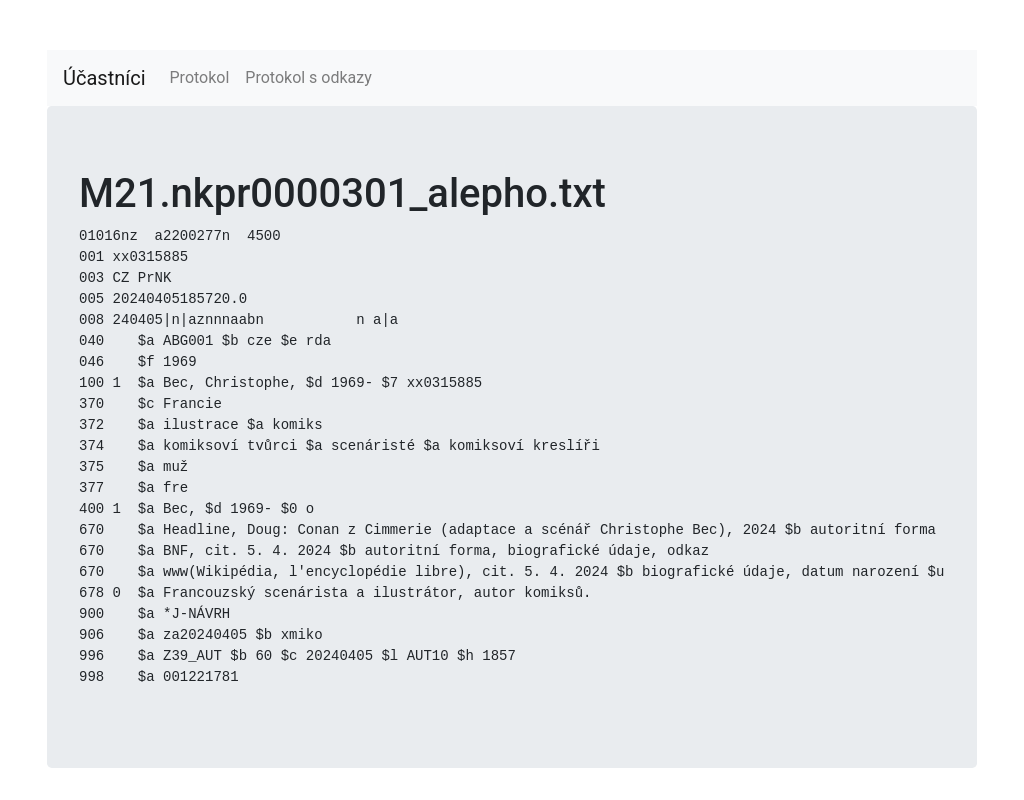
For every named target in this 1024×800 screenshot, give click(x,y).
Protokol (200, 77)
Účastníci (104, 78)
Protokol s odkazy (308, 77)
